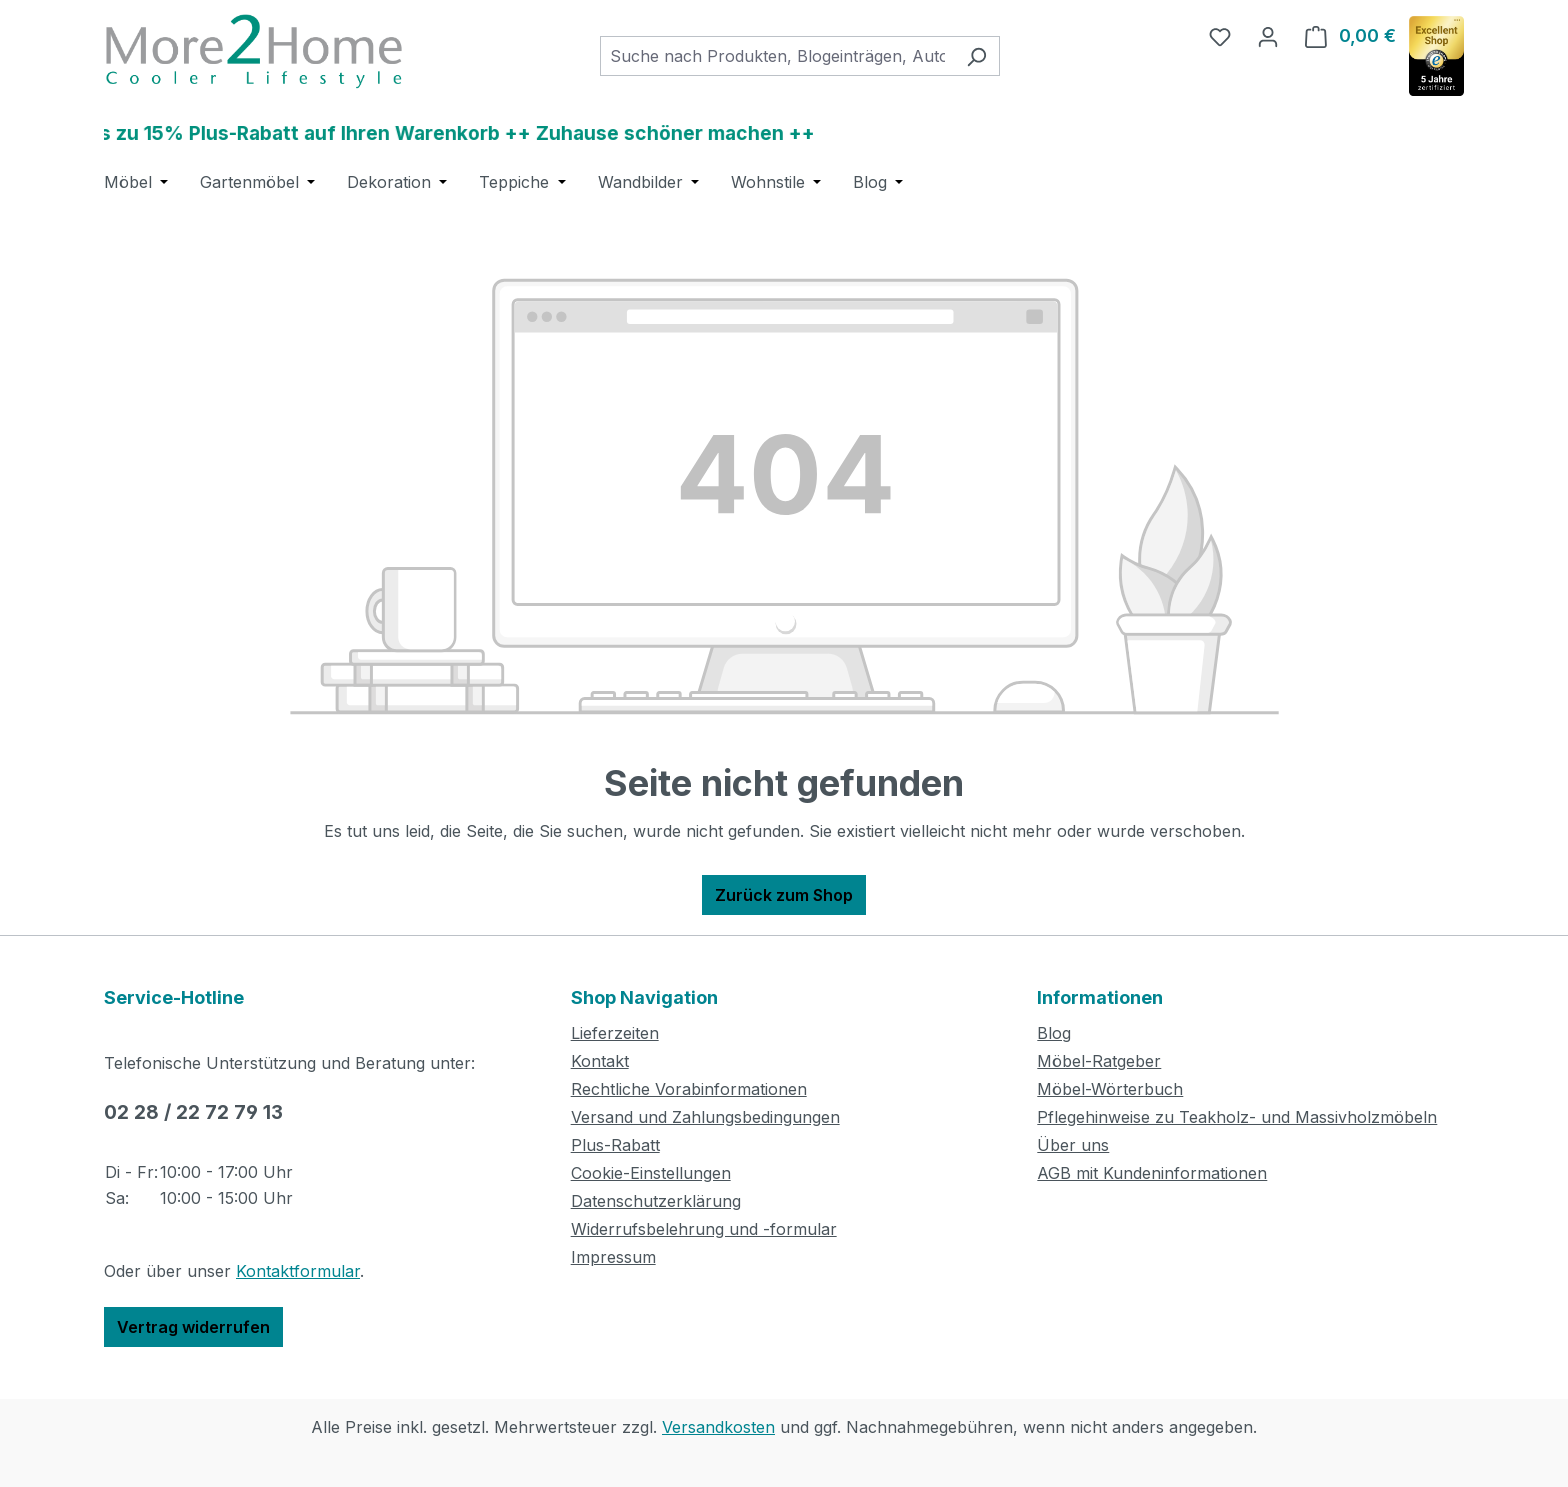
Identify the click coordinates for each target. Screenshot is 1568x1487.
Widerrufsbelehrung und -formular (704, 1229)
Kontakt (600, 1061)
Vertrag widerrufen (193, 1327)
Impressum (613, 1257)
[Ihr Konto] (1268, 36)
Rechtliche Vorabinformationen (689, 1089)
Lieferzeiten (615, 1033)
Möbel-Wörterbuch (1110, 1089)
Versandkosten (718, 1427)
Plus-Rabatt (615, 1145)
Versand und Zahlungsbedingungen (705, 1117)
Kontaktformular (298, 1271)
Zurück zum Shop (784, 895)
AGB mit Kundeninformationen (1152, 1173)
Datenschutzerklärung (656, 1201)
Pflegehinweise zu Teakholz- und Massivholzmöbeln (1237, 1117)
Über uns (1073, 1145)
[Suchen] (976, 56)
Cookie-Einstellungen (651, 1173)
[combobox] (777, 56)
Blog (1054, 1033)
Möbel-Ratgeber (1099, 1061)
